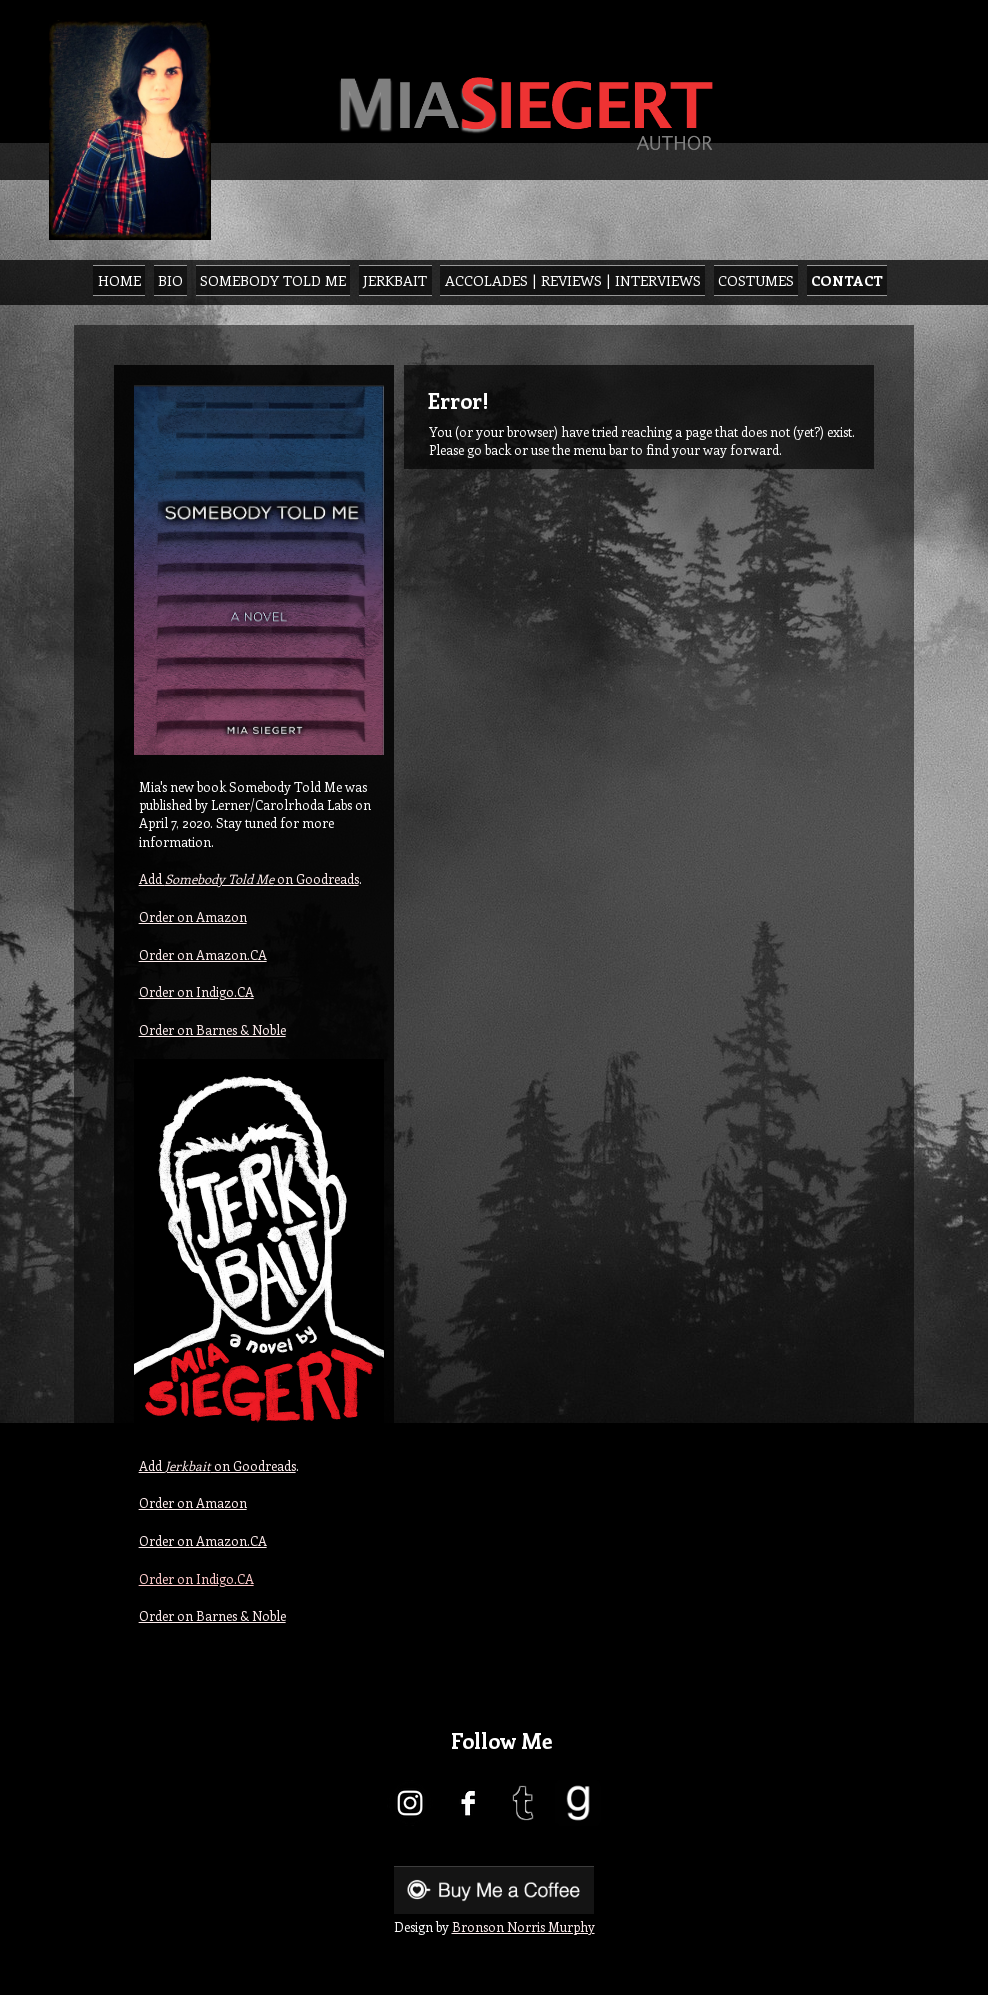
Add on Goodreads (249, 878)
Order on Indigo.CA (196, 991)
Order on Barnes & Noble (212, 1029)
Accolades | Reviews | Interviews (573, 280)
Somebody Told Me (273, 280)
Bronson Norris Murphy (523, 1926)
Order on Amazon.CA (203, 954)
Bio (170, 280)
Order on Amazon (193, 916)
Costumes (756, 280)
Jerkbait (395, 280)
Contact (847, 280)
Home (119, 280)
